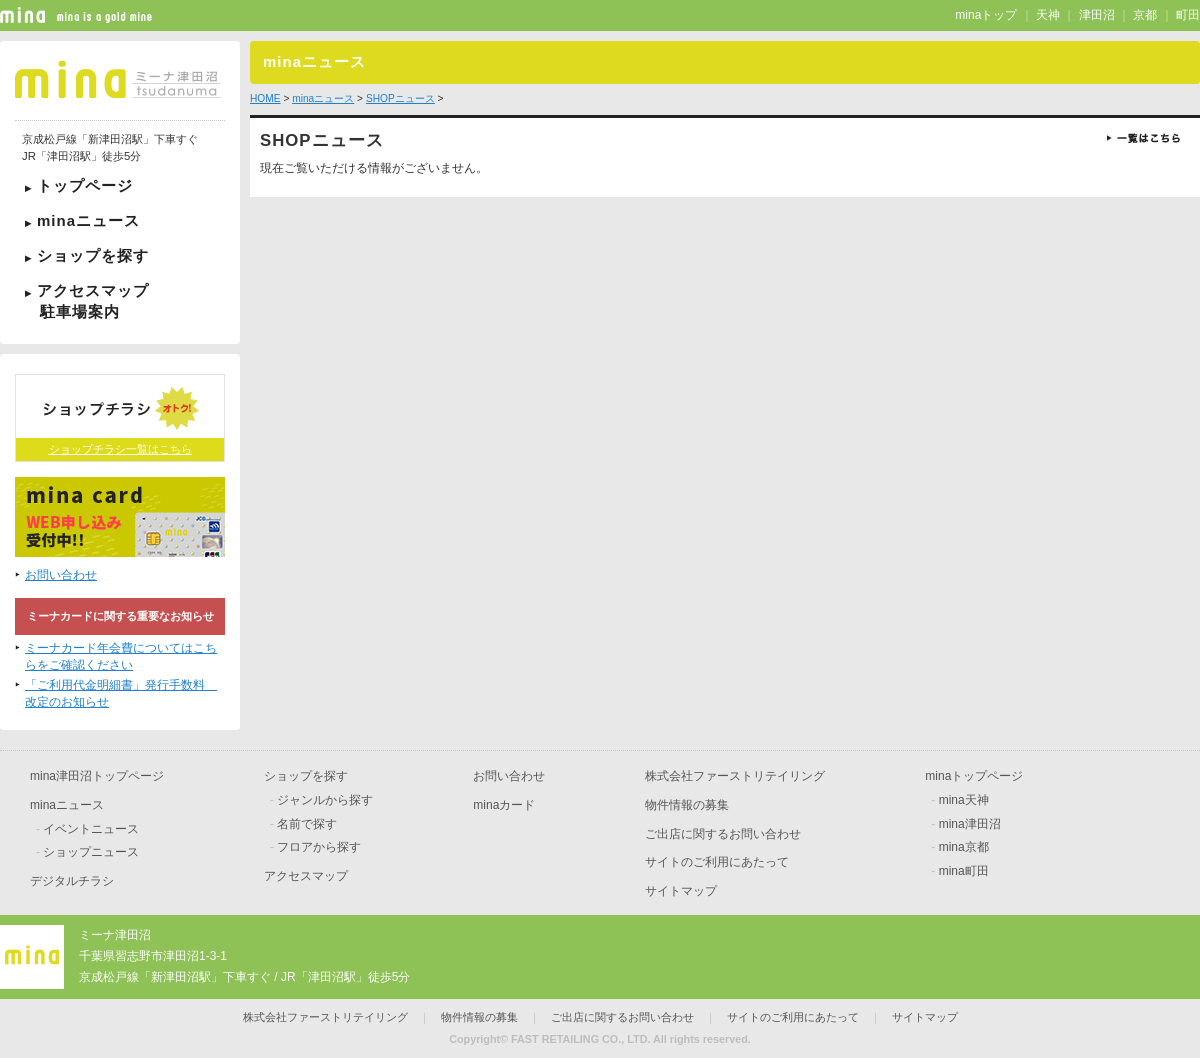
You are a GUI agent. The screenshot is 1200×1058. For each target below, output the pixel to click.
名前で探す (307, 824)
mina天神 (964, 800)
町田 (1188, 15)
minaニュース (88, 220)
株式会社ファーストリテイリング (735, 776)
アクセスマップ (120, 301)
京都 (1145, 15)
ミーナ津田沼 (115, 935)
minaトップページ (974, 776)
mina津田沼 (970, 824)
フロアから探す (319, 847)
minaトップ (986, 15)
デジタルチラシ (72, 881)
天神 (1048, 15)
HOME (265, 98)
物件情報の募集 (687, 805)
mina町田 (964, 871)
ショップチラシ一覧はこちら (120, 449)
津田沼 (1097, 15)
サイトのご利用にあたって (717, 862)
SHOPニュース (400, 98)
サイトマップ (681, 891)
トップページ (85, 185)
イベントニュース (91, 829)
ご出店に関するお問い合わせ (723, 834)
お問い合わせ (61, 575)
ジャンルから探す (325, 800)
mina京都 (964, 847)
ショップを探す (93, 255)
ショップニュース (91, 852)
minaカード (504, 805)
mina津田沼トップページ (97, 776)
